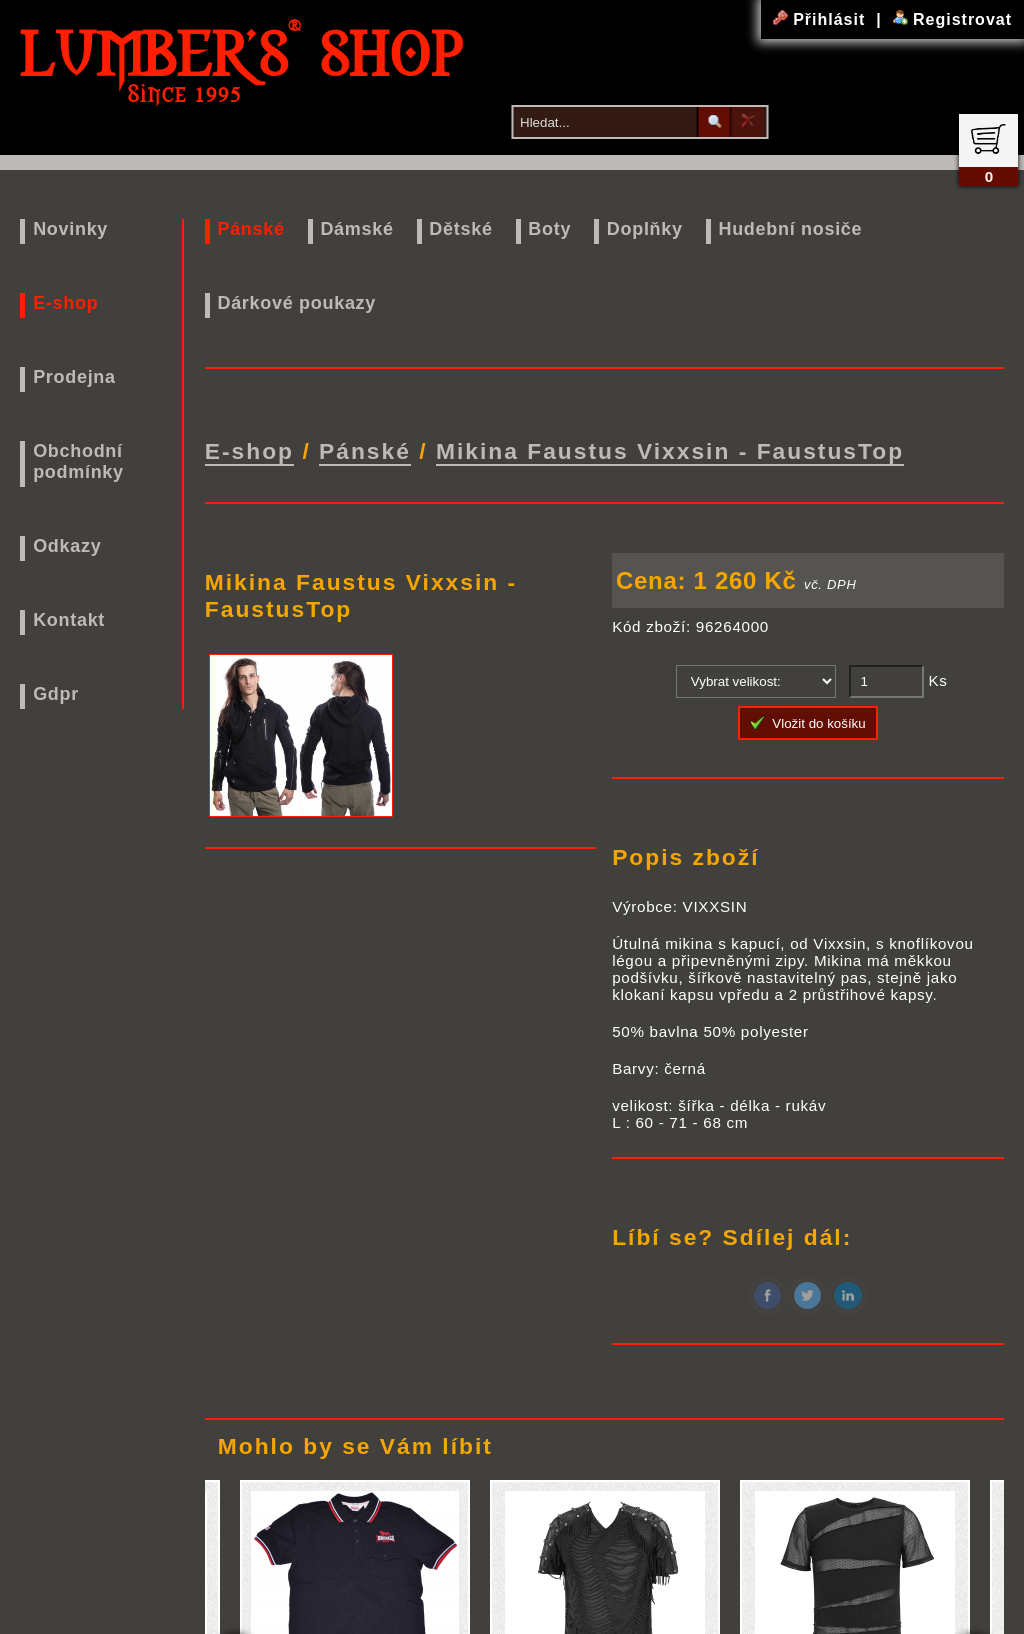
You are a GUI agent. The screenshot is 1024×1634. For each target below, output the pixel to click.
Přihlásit (822, 19)
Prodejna (74, 377)
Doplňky (645, 229)
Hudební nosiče (790, 229)
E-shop (65, 303)
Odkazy (67, 546)
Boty (549, 229)
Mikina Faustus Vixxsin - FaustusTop (670, 448)
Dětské (460, 229)
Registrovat (952, 19)
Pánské (250, 229)
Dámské (356, 229)
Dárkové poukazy (296, 303)
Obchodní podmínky (78, 461)
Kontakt (69, 620)
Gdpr (56, 694)
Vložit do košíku (808, 717)
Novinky (70, 229)
